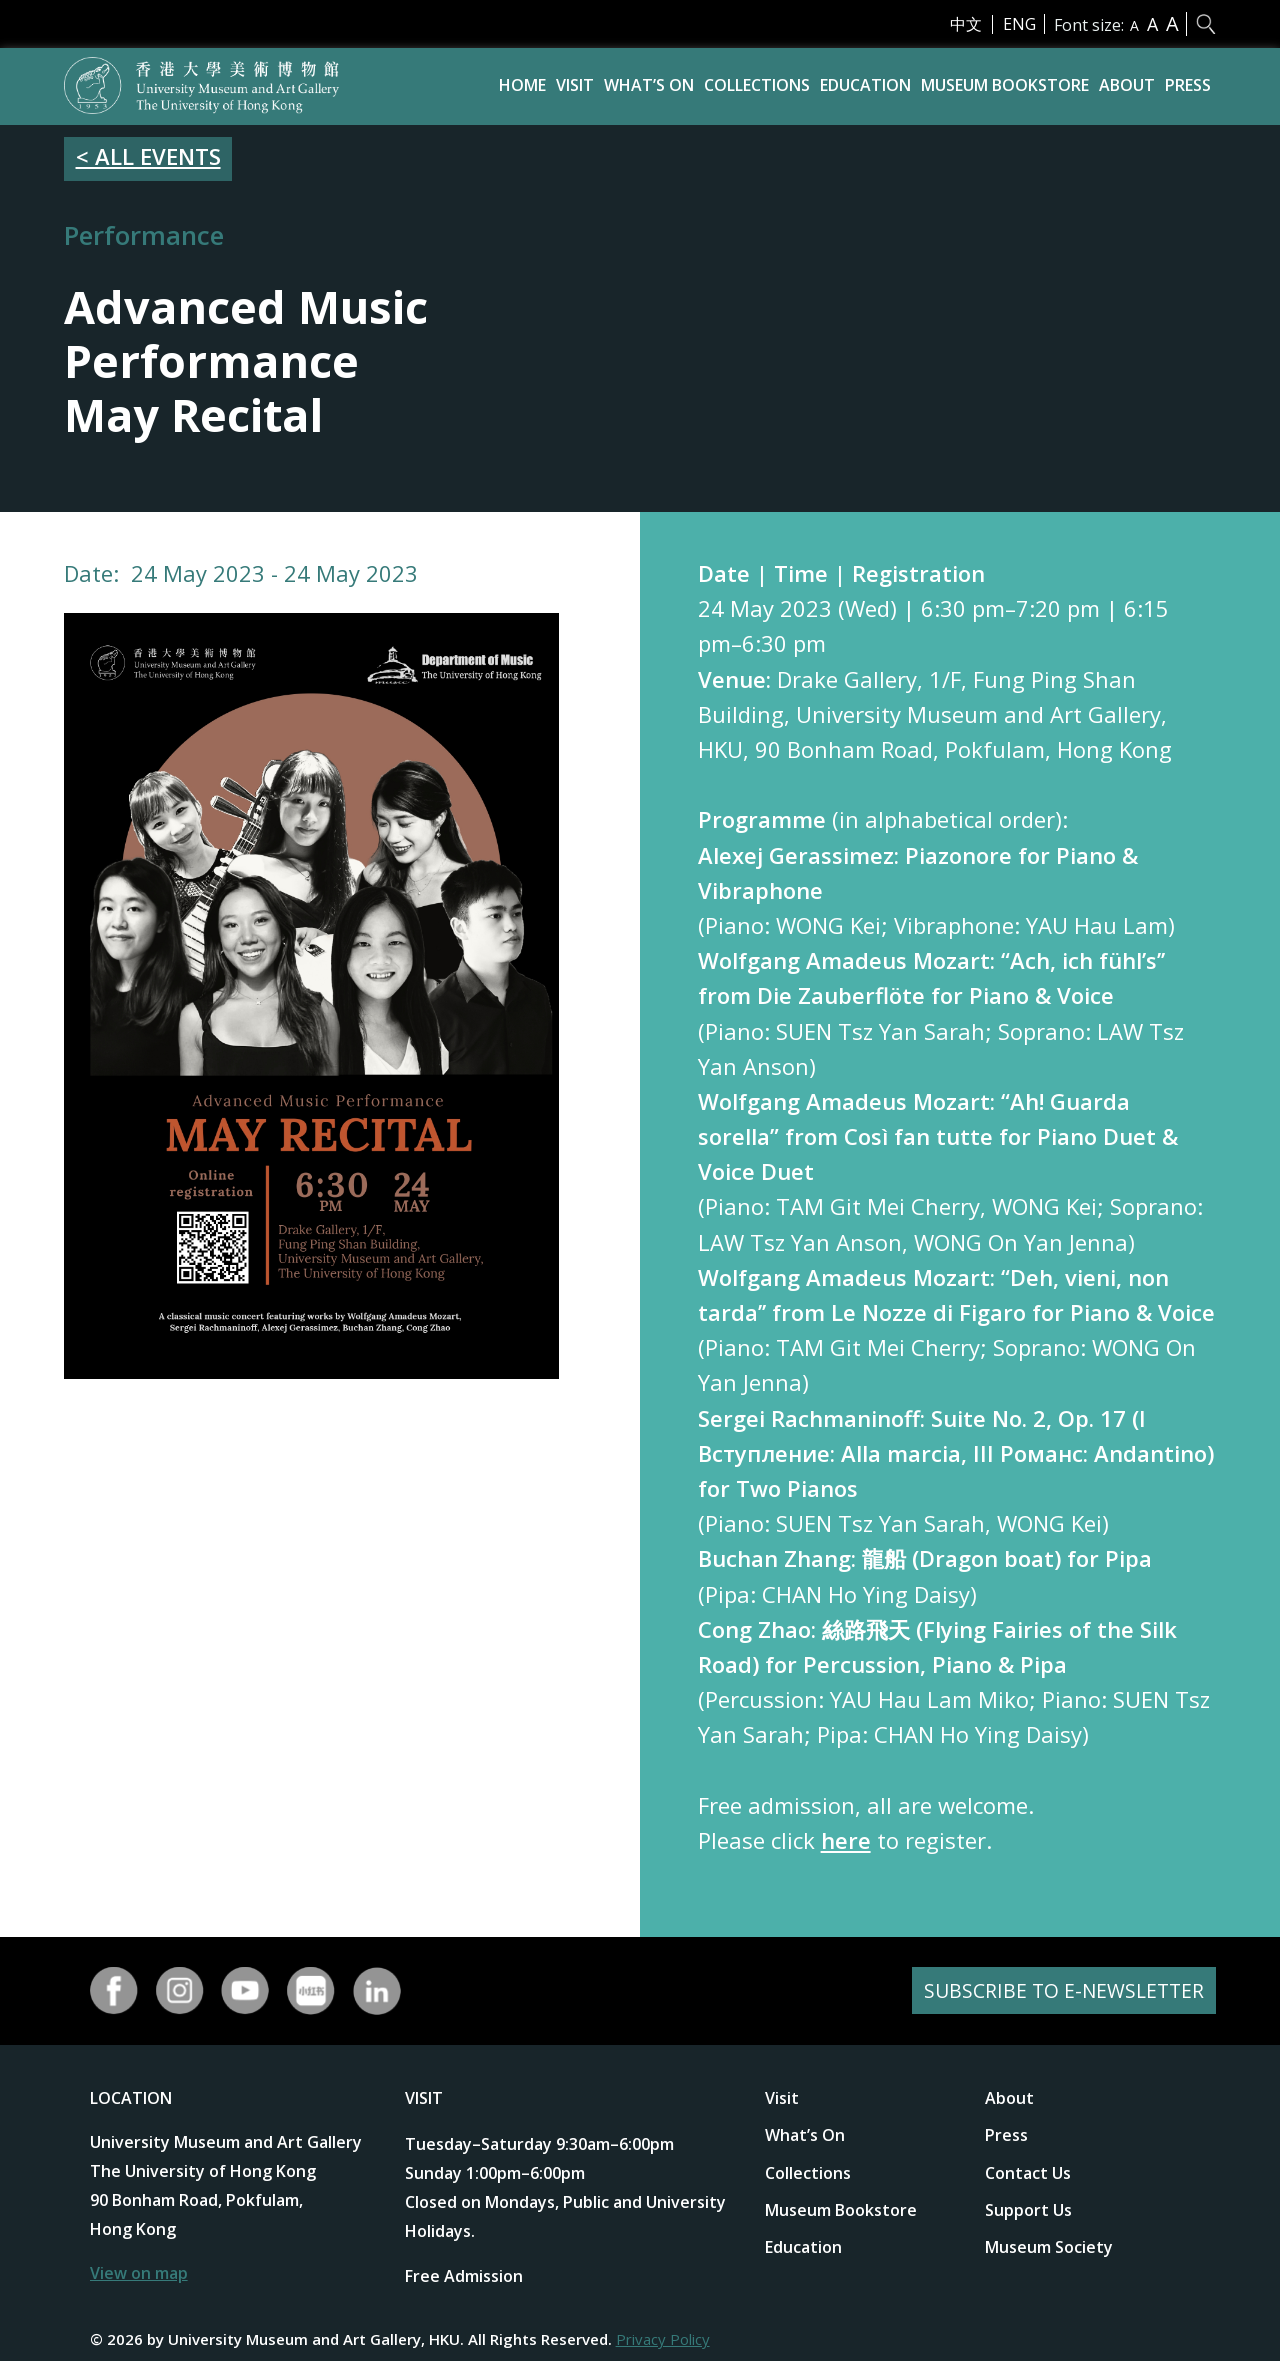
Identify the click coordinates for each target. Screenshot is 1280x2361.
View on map (139, 2273)
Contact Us (1028, 2173)
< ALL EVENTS (148, 156)
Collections (757, 85)
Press (1188, 85)
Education (865, 85)
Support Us (1028, 2210)
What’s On (649, 85)
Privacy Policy (663, 2339)
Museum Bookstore (1005, 85)
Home (522, 85)
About (1127, 85)
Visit (575, 85)
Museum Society (1049, 2247)
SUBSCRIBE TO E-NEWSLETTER (1061, 1990)
